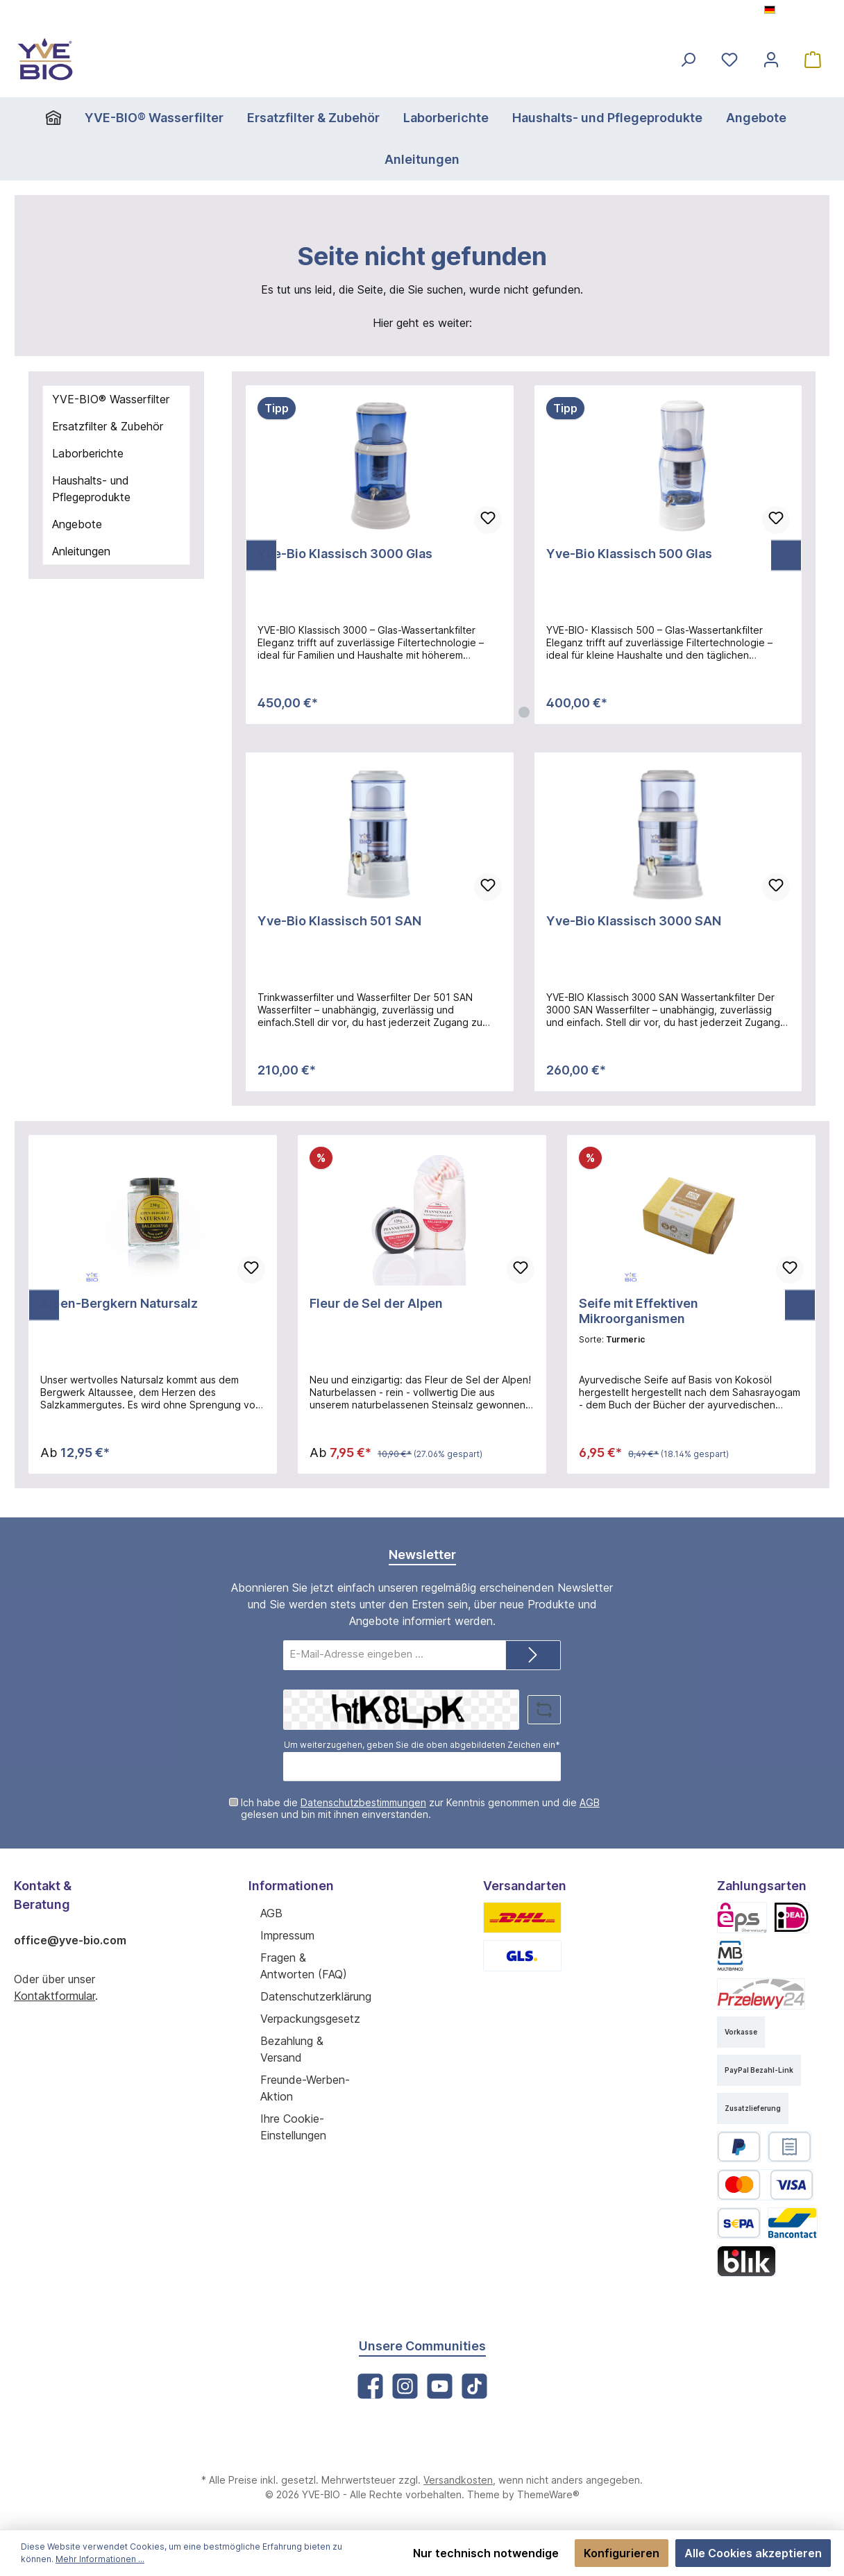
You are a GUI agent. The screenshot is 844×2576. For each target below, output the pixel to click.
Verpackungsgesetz (308, 2017)
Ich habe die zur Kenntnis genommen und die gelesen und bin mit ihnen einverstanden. (428, 1807)
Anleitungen (81, 551)
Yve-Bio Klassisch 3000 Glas (342, 554)
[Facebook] (370, 2385)
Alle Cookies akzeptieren (756, 2553)
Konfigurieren (629, 2553)
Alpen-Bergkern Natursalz (117, 1304)
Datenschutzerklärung (314, 1995)
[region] (524, 555)
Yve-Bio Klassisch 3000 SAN (630, 921)
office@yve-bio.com (66, 1939)
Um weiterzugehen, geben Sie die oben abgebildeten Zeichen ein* (422, 1744)
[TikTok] (473, 2385)
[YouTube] (439, 2385)
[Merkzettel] (729, 59)
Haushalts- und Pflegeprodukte (89, 488)
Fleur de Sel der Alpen (375, 1304)
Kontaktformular (53, 1995)
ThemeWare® (539, 2494)
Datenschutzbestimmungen (355, 1802)
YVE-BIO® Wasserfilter (109, 399)
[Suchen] (687, 59)
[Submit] (533, 1654)
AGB (568, 1802)
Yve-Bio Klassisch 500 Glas (627, 554)
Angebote (76, 524)
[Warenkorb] (812, 59)
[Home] (67, 118)
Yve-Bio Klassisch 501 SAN (338, 921)
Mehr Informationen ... (61, 2559)
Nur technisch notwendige (499, 2553)
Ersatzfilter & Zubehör (106, 426)
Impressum (287, 1934)
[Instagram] (405, 2385)
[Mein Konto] (771, 59)
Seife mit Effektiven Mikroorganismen (690, 1304)
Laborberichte (86, 453)
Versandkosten (455, 2479)
